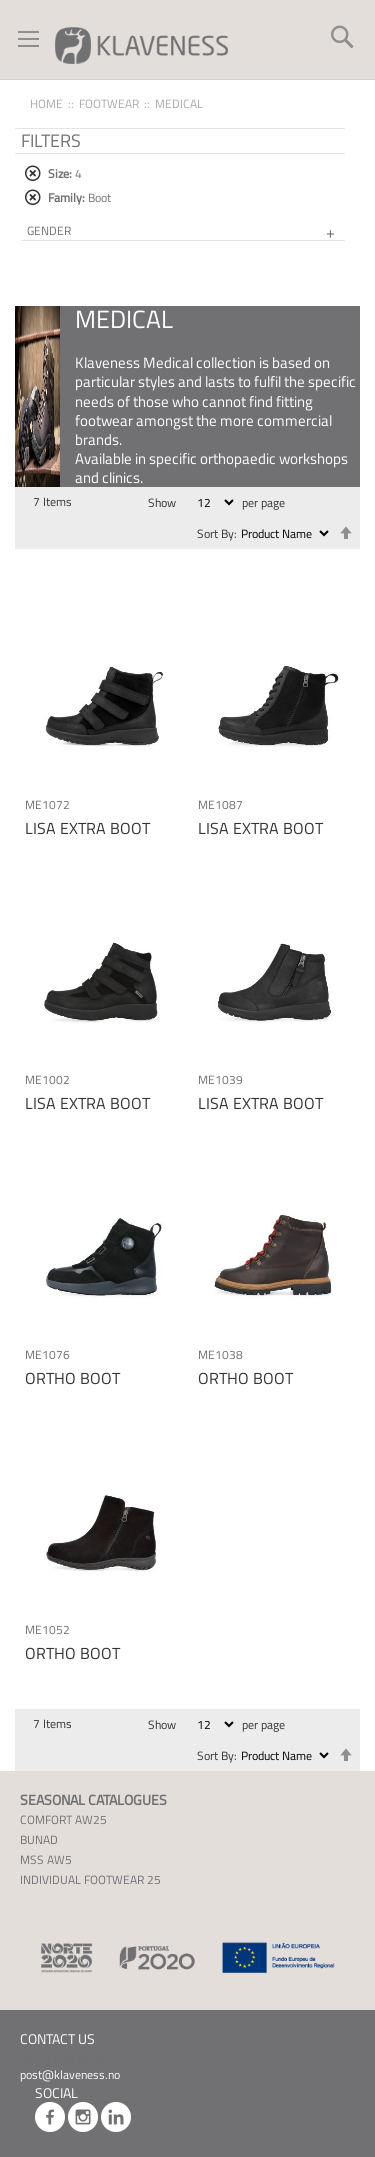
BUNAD (39, 1839)
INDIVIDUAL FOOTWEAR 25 (90, 1879)
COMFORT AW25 (63, 1819)
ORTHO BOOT (72, 1378)
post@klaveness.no (70, 2074)
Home (46, 103)
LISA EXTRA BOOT (87, 828)
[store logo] (141, 44)
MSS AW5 (46, 1859)
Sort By (215, 533)
